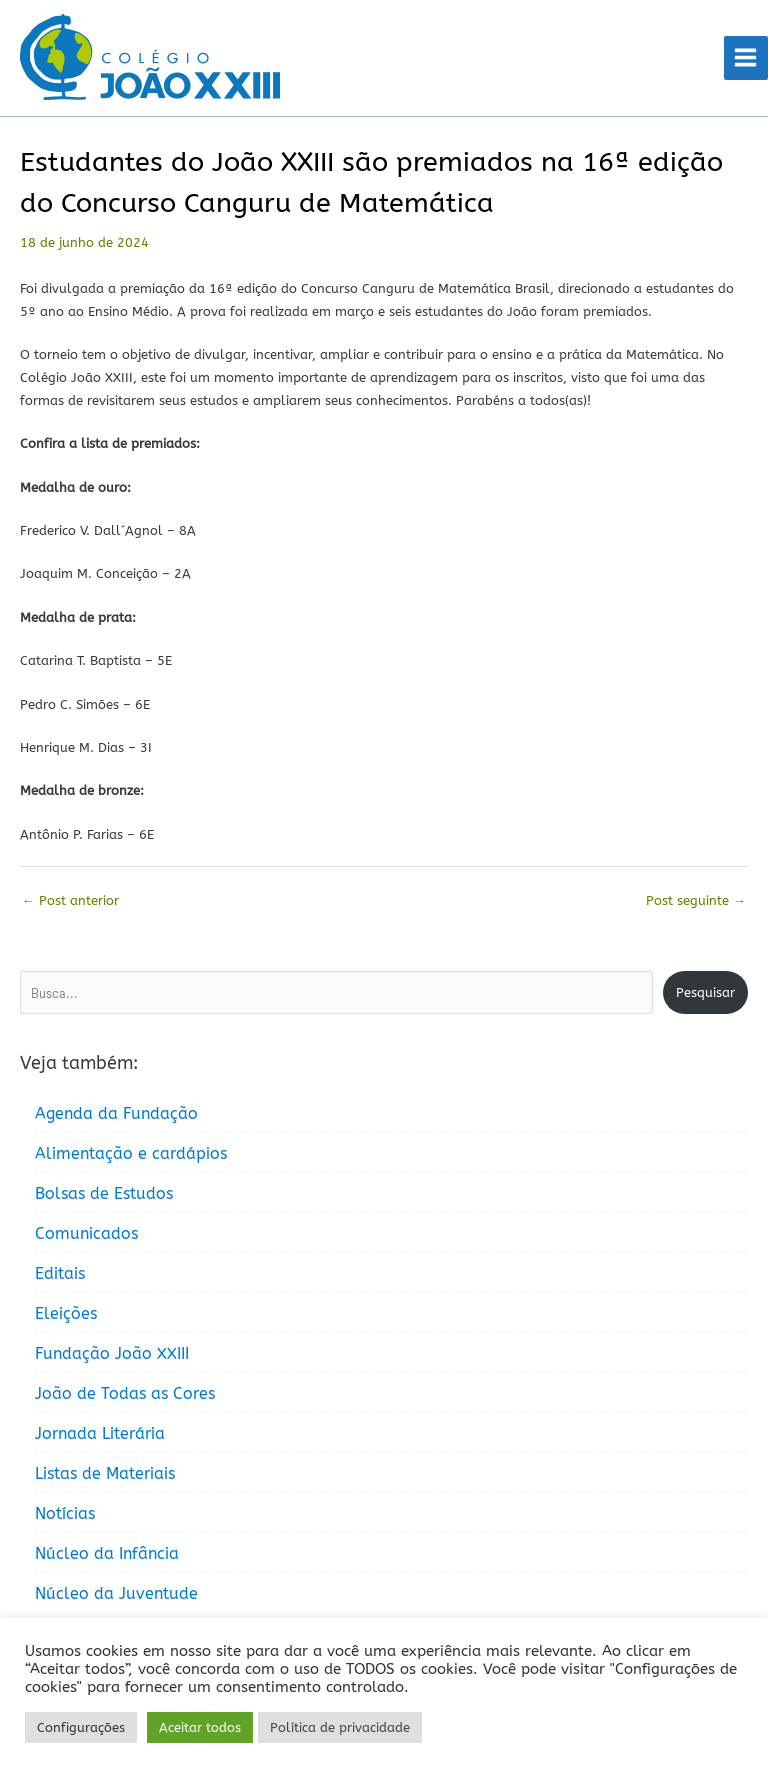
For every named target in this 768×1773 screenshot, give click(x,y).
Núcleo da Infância (107, 1553)
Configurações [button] (81, 1727)
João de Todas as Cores (125, 1393)
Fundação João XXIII (112, 1353)
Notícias (65, 1513)
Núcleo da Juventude (116, 1593)
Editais (60, 1273)
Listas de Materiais (105, 1473)
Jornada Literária (100, 1433)
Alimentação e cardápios (131, 1153)
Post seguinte (696, 900)
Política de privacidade (340, 1727)
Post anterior (70, 900)
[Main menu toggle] (746, 58)
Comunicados (86, 1233)
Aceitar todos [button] (200, 1727)
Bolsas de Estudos (104, 1193)
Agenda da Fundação (116, 1113)
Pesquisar (705, 992)
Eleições (66, 1313)
